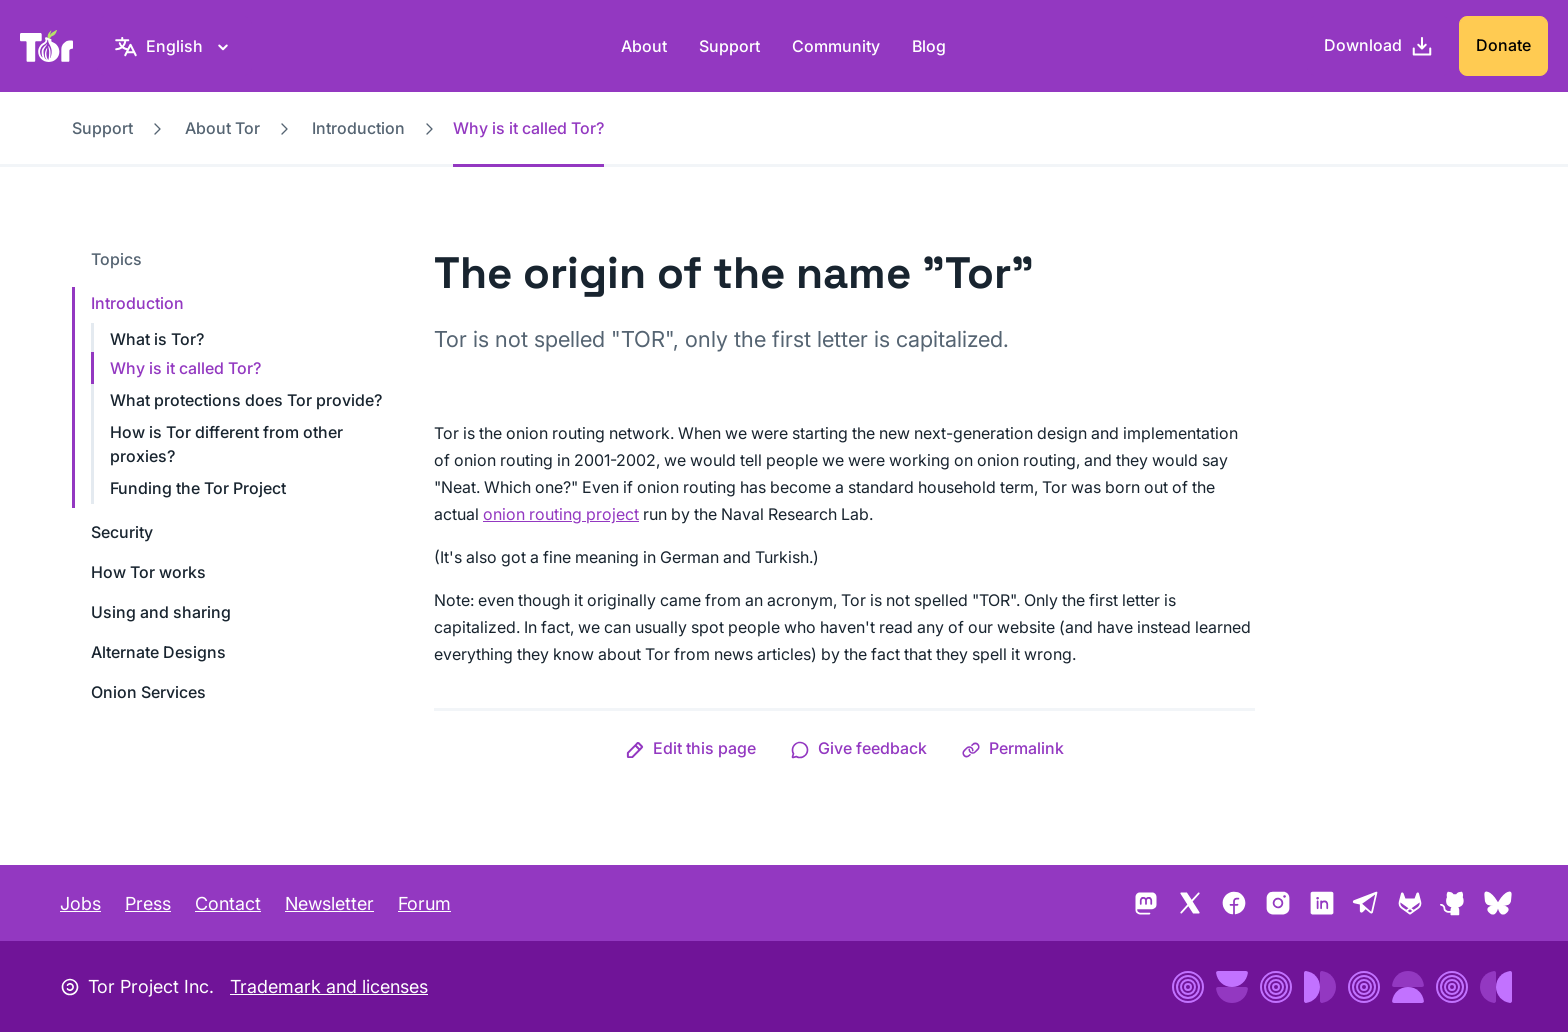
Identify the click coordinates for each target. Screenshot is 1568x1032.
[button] (690, 748)
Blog (929, 46)
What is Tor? (157, 339)
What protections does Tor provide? (246, 400)
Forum (424, 903)
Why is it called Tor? (185, 368)
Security (122, 532)
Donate (1503, 45)
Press (148, 903)
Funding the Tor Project (198, 488)
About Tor (222, 128)
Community (836, 46)
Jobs (80, 903)
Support (729, 46)
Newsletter (329, 903)
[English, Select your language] (174, 46)
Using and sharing (161, 612)
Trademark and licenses (329, 986)
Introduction (358, 128)
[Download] (1379, 46)
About (644, 46)
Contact (228, 903)
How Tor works (148, 572)
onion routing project (561, 514)
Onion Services (148, 692)
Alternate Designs (158, 652)
